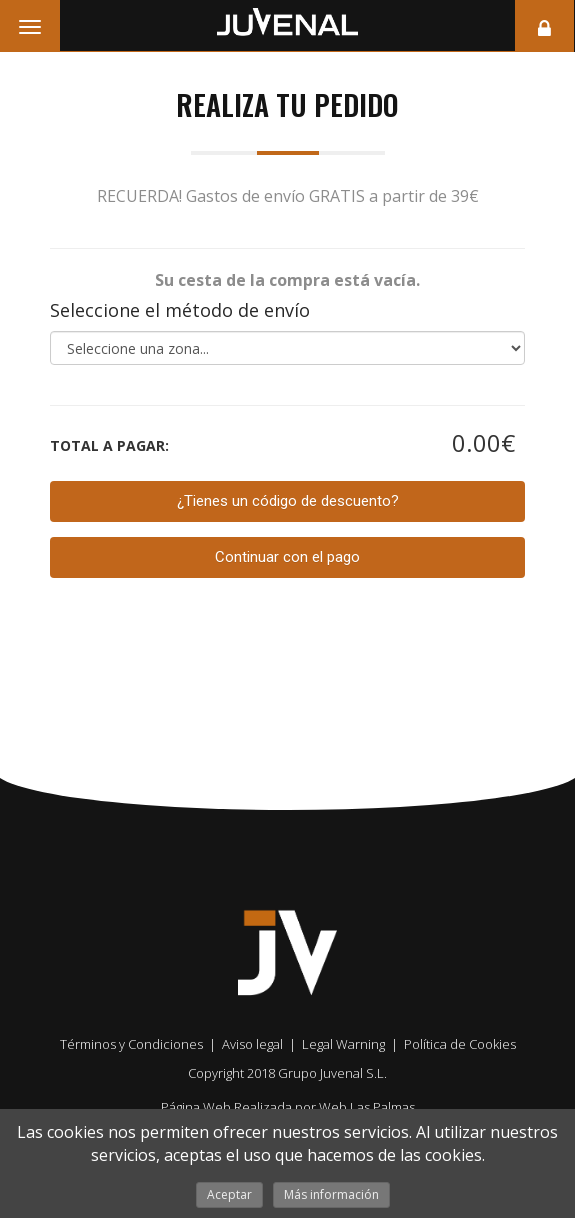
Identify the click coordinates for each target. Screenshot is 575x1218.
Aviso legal (252, 1044)
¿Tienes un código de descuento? (288, 501)
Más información (331, 1194)
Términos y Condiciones (131, 1044)
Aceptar (229, 1194)
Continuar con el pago (287, 557)
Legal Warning (343, 1044)
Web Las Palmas (367, 1107)
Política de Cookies (460, 1044)
